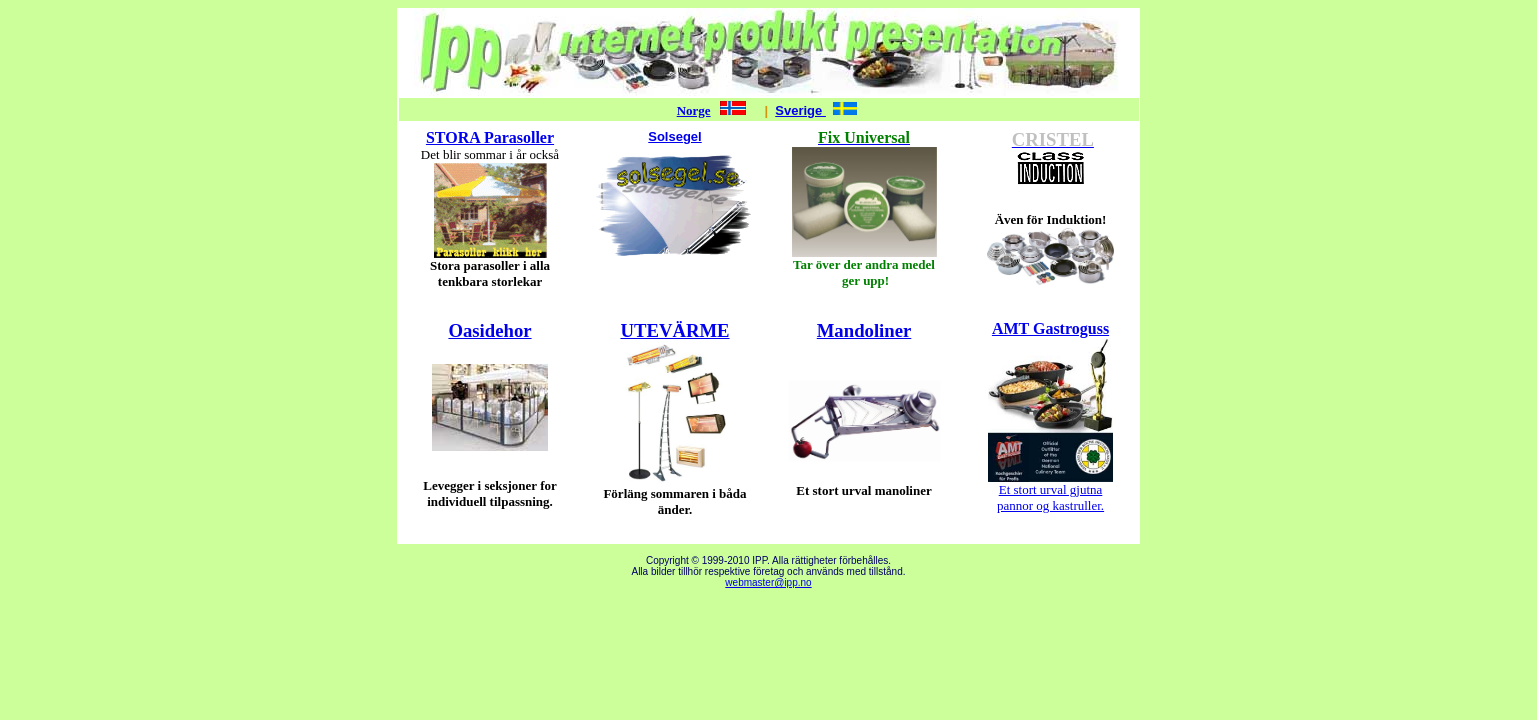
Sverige (800, 110)
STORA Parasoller (490, 137)
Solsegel (674, 136)
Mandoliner (864, 330)
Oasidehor (489, 330)
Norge (694, 110)
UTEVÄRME (674, 330)
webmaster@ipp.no (768, 582)
